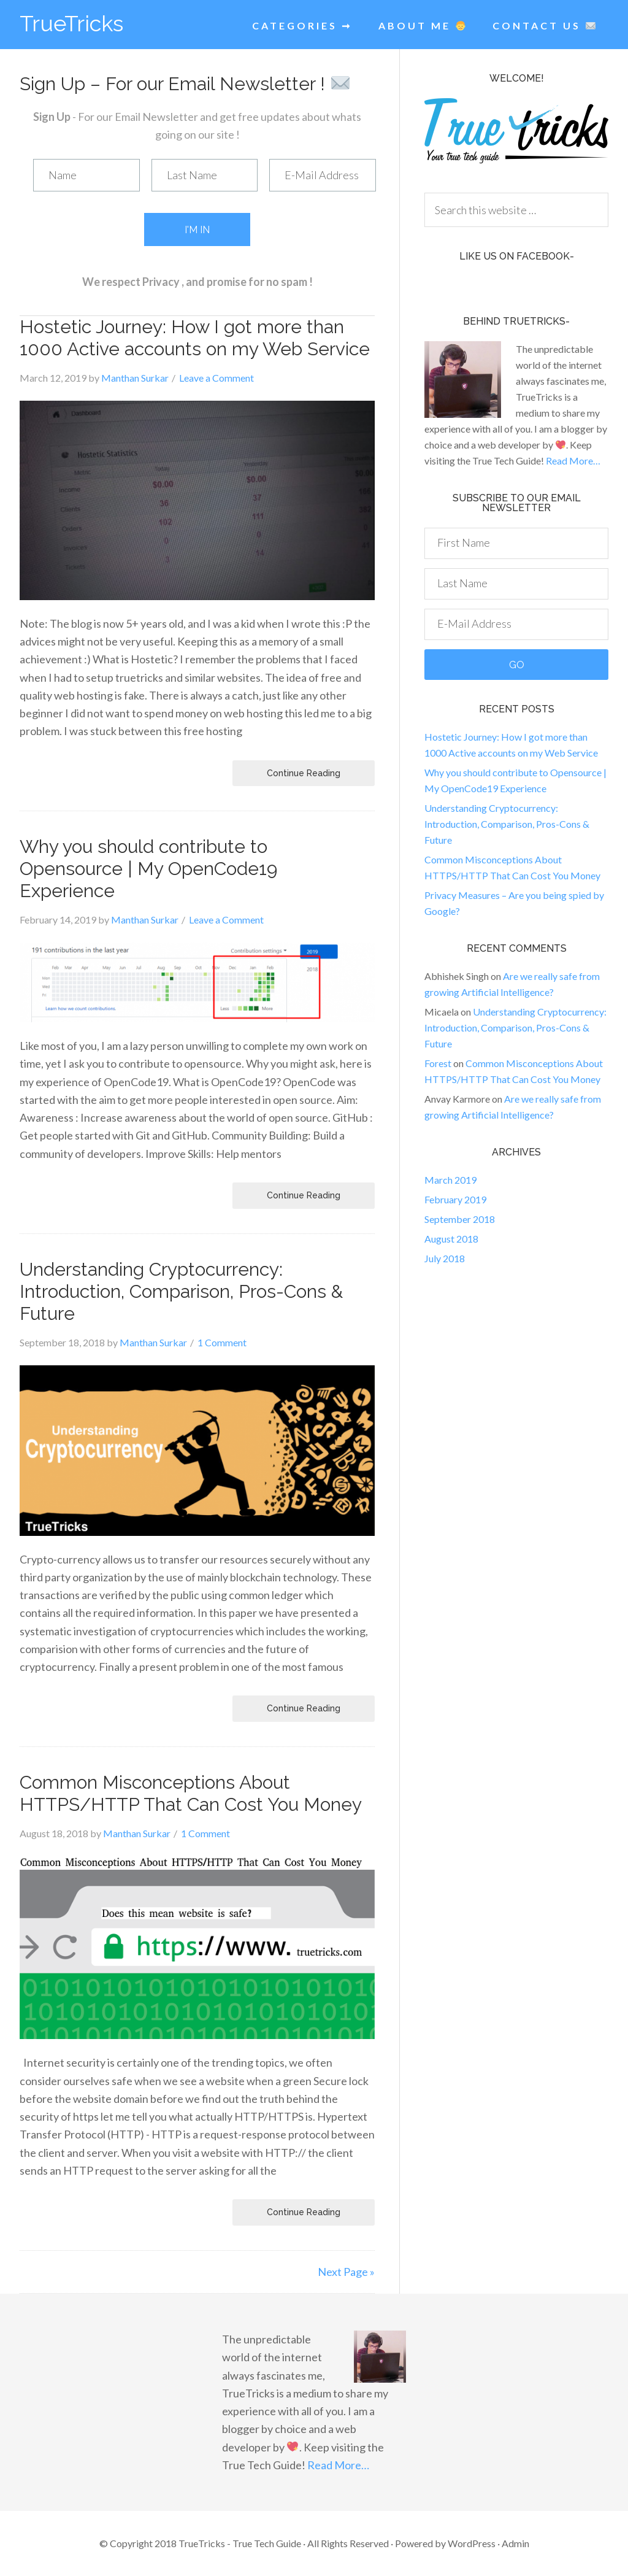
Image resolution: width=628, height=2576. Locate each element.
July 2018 (444, 1258)
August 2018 (451, 1238)
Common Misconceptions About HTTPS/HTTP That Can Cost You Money (191, 1793)
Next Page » (346, 2271)
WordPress (472, 2543)
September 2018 (459, 1219)
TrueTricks (71, 23)
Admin (515, 2543)
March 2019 (450, 1180)
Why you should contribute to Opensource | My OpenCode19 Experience (148, 868)
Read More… (573, 460)
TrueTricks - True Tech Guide (240, 2543)
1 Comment (222, 1342)
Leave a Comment (216, 378)
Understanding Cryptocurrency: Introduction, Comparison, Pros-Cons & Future (181, 1291)
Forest (437, 1063)
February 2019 (455, 1199)
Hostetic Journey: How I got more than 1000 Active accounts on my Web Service (195, 338)
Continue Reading (303, 773)
